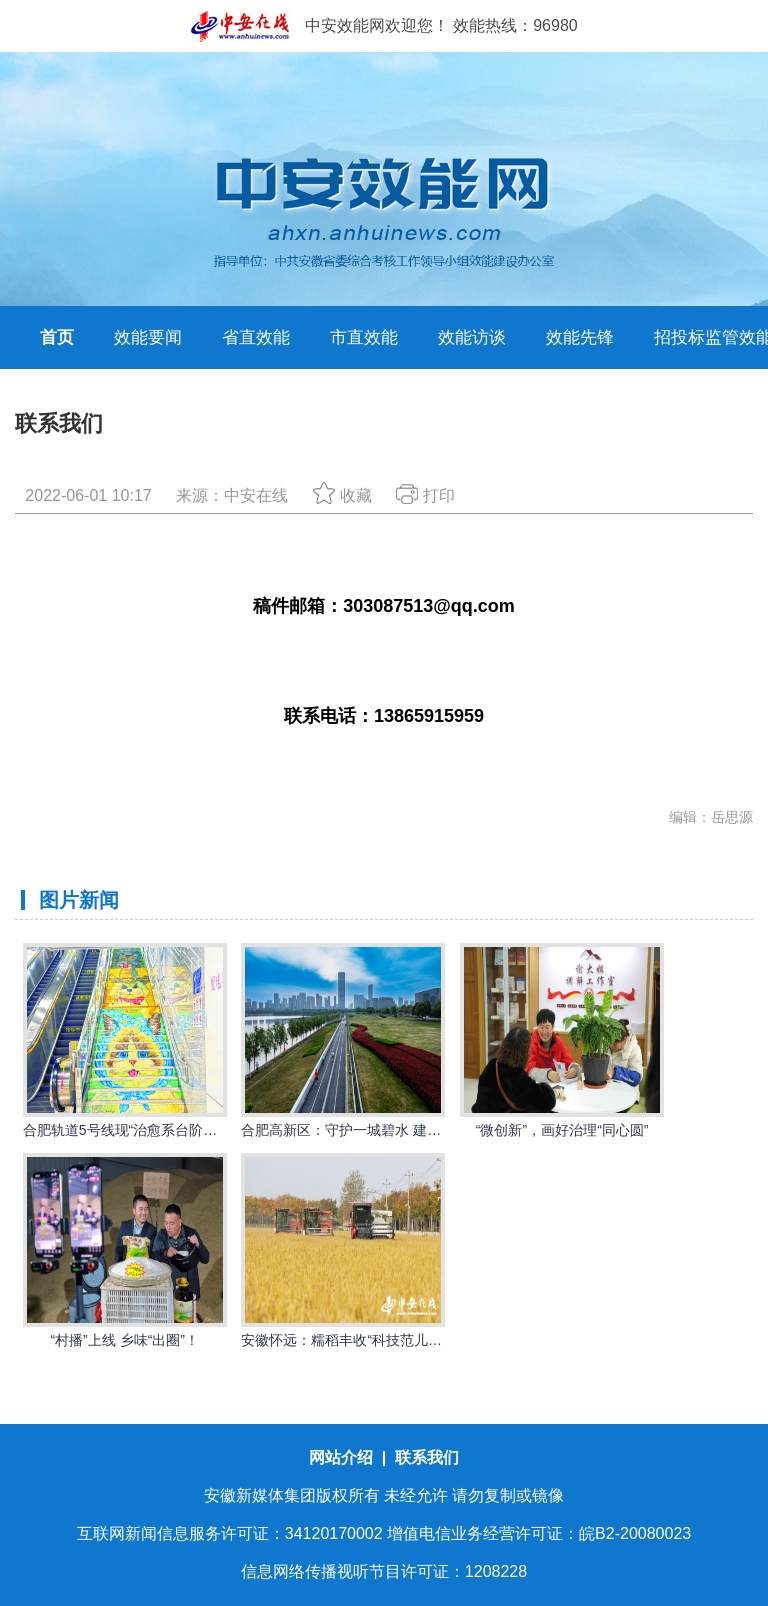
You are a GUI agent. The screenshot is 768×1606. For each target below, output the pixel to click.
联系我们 (427, 1457)
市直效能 (364, 337)
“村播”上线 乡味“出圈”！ (124, 1340)
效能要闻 (148, 337)
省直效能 (256, 337)
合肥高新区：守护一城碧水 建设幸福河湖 (369, 1130)
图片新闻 (79, 900)
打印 (425, 495)
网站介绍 (343, 1457)
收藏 (342, 495)
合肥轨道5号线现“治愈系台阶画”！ (129, 1130)
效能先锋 (580, 337)
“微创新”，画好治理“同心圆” (562, 1130)
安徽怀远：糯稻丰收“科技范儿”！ (343, 1340)
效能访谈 (472, 337)
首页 (57, 337)
